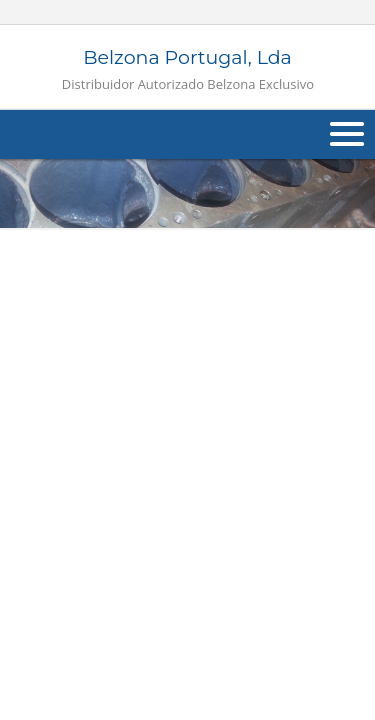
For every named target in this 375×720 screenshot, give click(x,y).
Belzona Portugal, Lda (188, 69)
